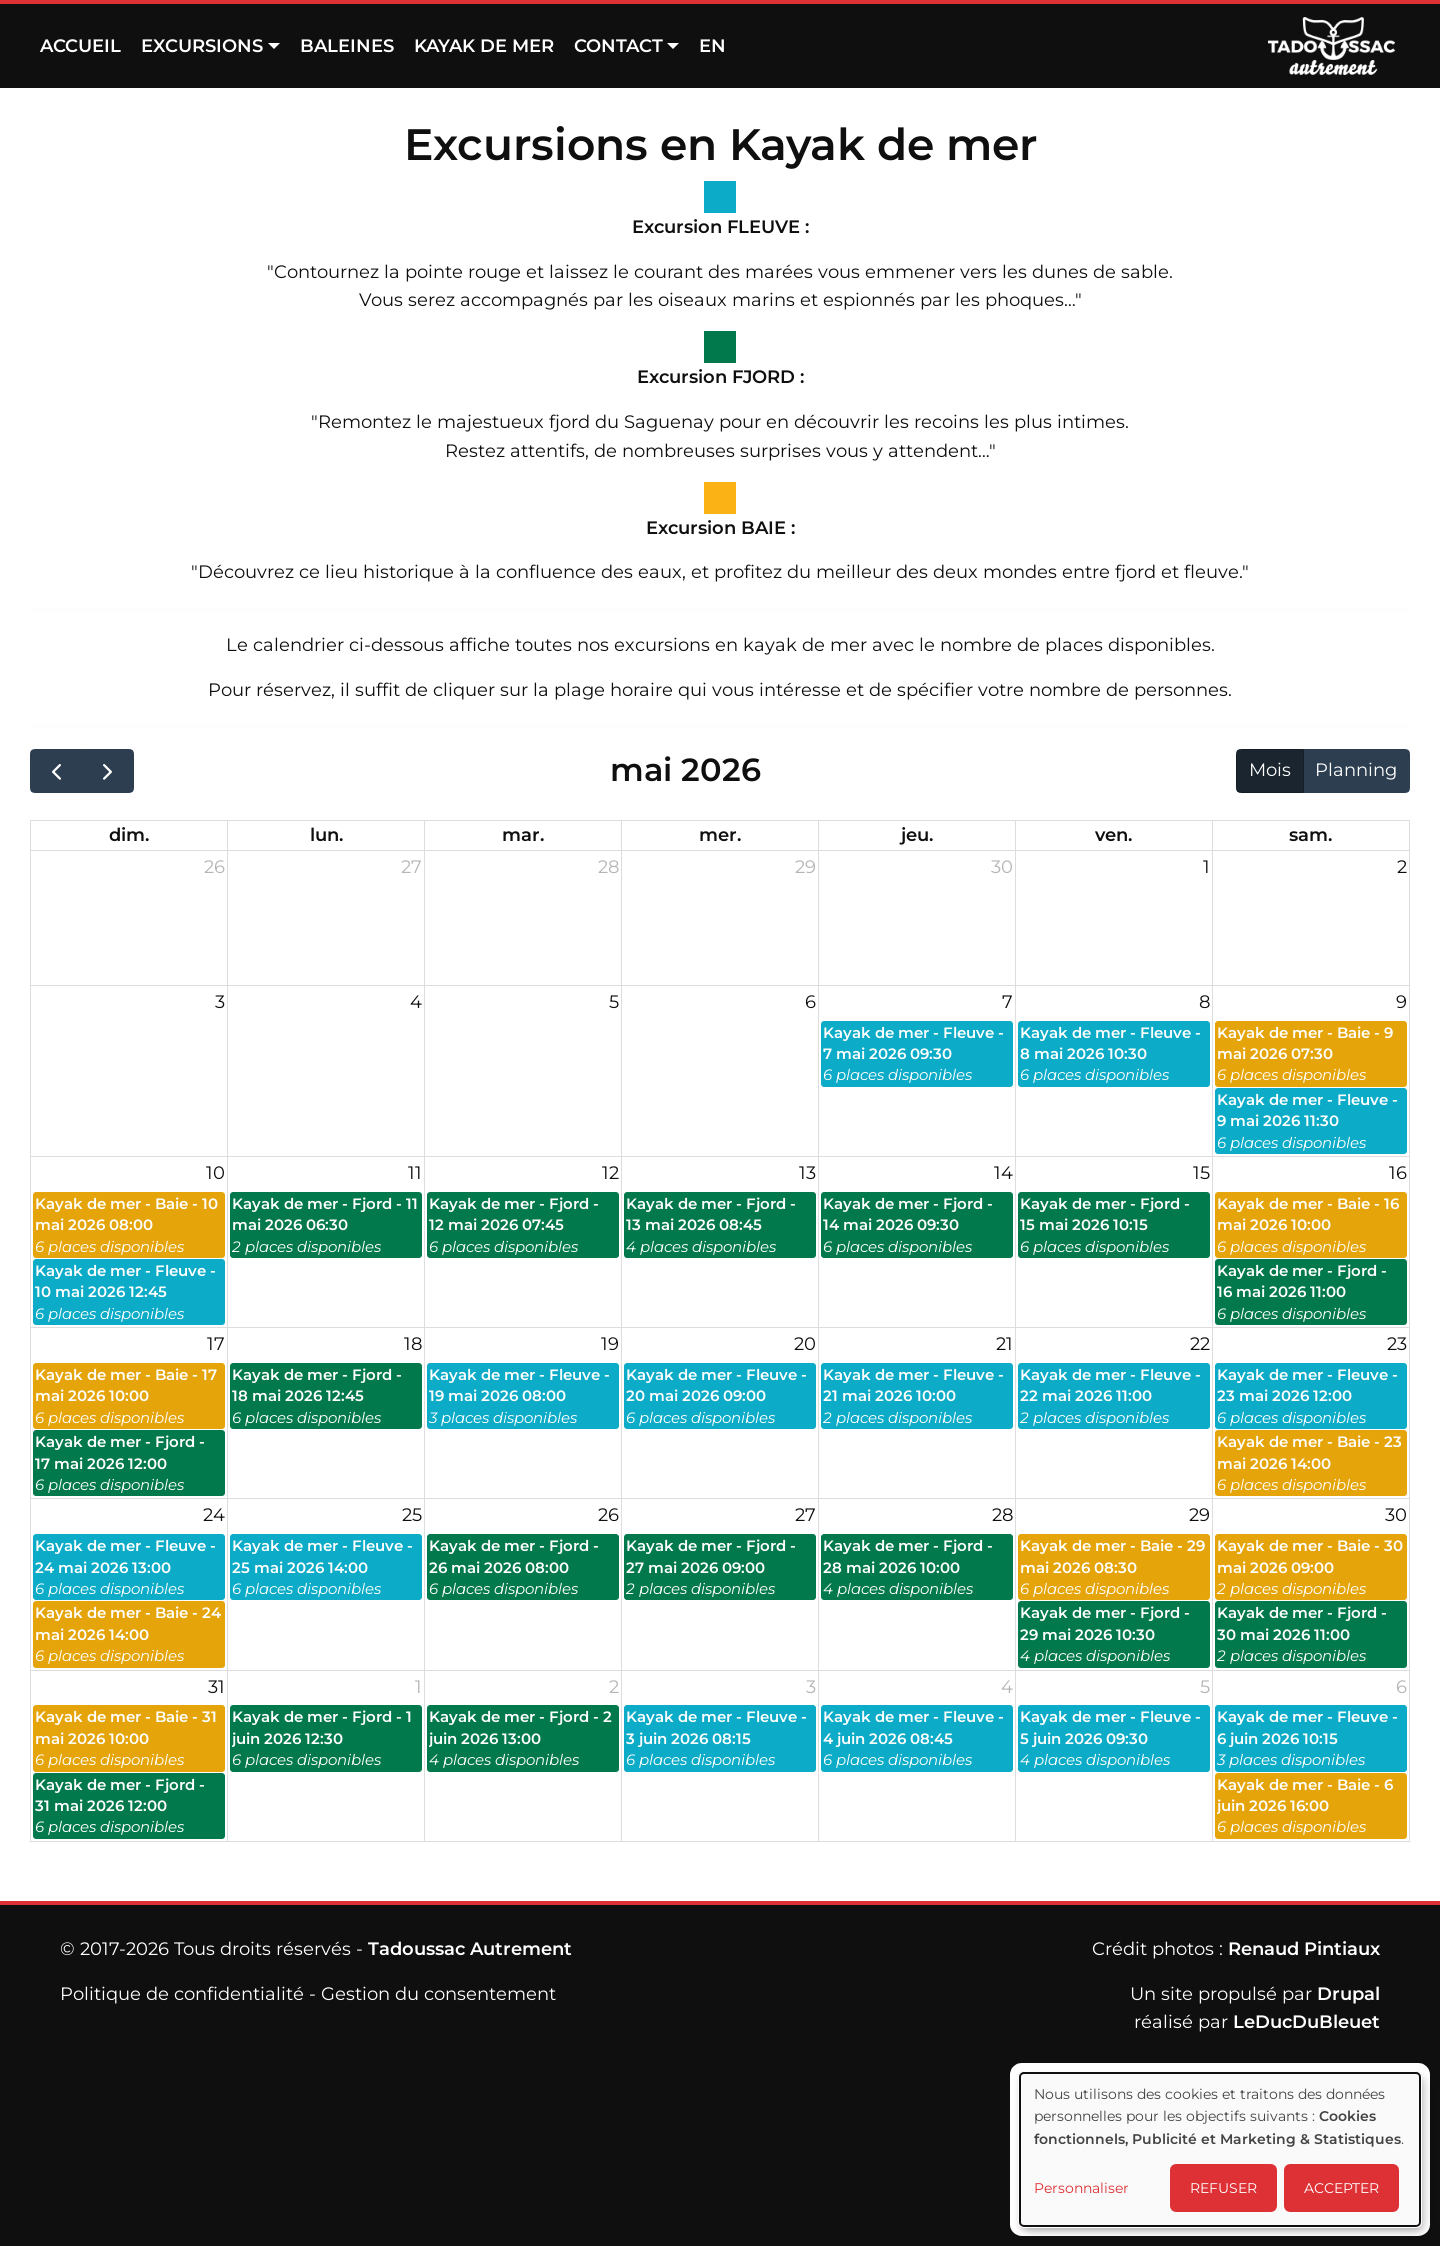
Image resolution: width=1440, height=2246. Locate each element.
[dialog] (1220, 2149)
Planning (1356, 770)
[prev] (56, 771)
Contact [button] (618, 46)
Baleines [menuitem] (347, 46)
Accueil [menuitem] (80, 46)
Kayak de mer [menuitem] (484, 46)
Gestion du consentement (438, 1994)
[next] (107, 771)
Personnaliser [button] (1081, 2188)
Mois (1270, 770)
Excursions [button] (202, 46)
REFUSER (1223, 2188)
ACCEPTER (1341, 2188)
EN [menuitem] (712, 46)
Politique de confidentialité (182, 1994)
